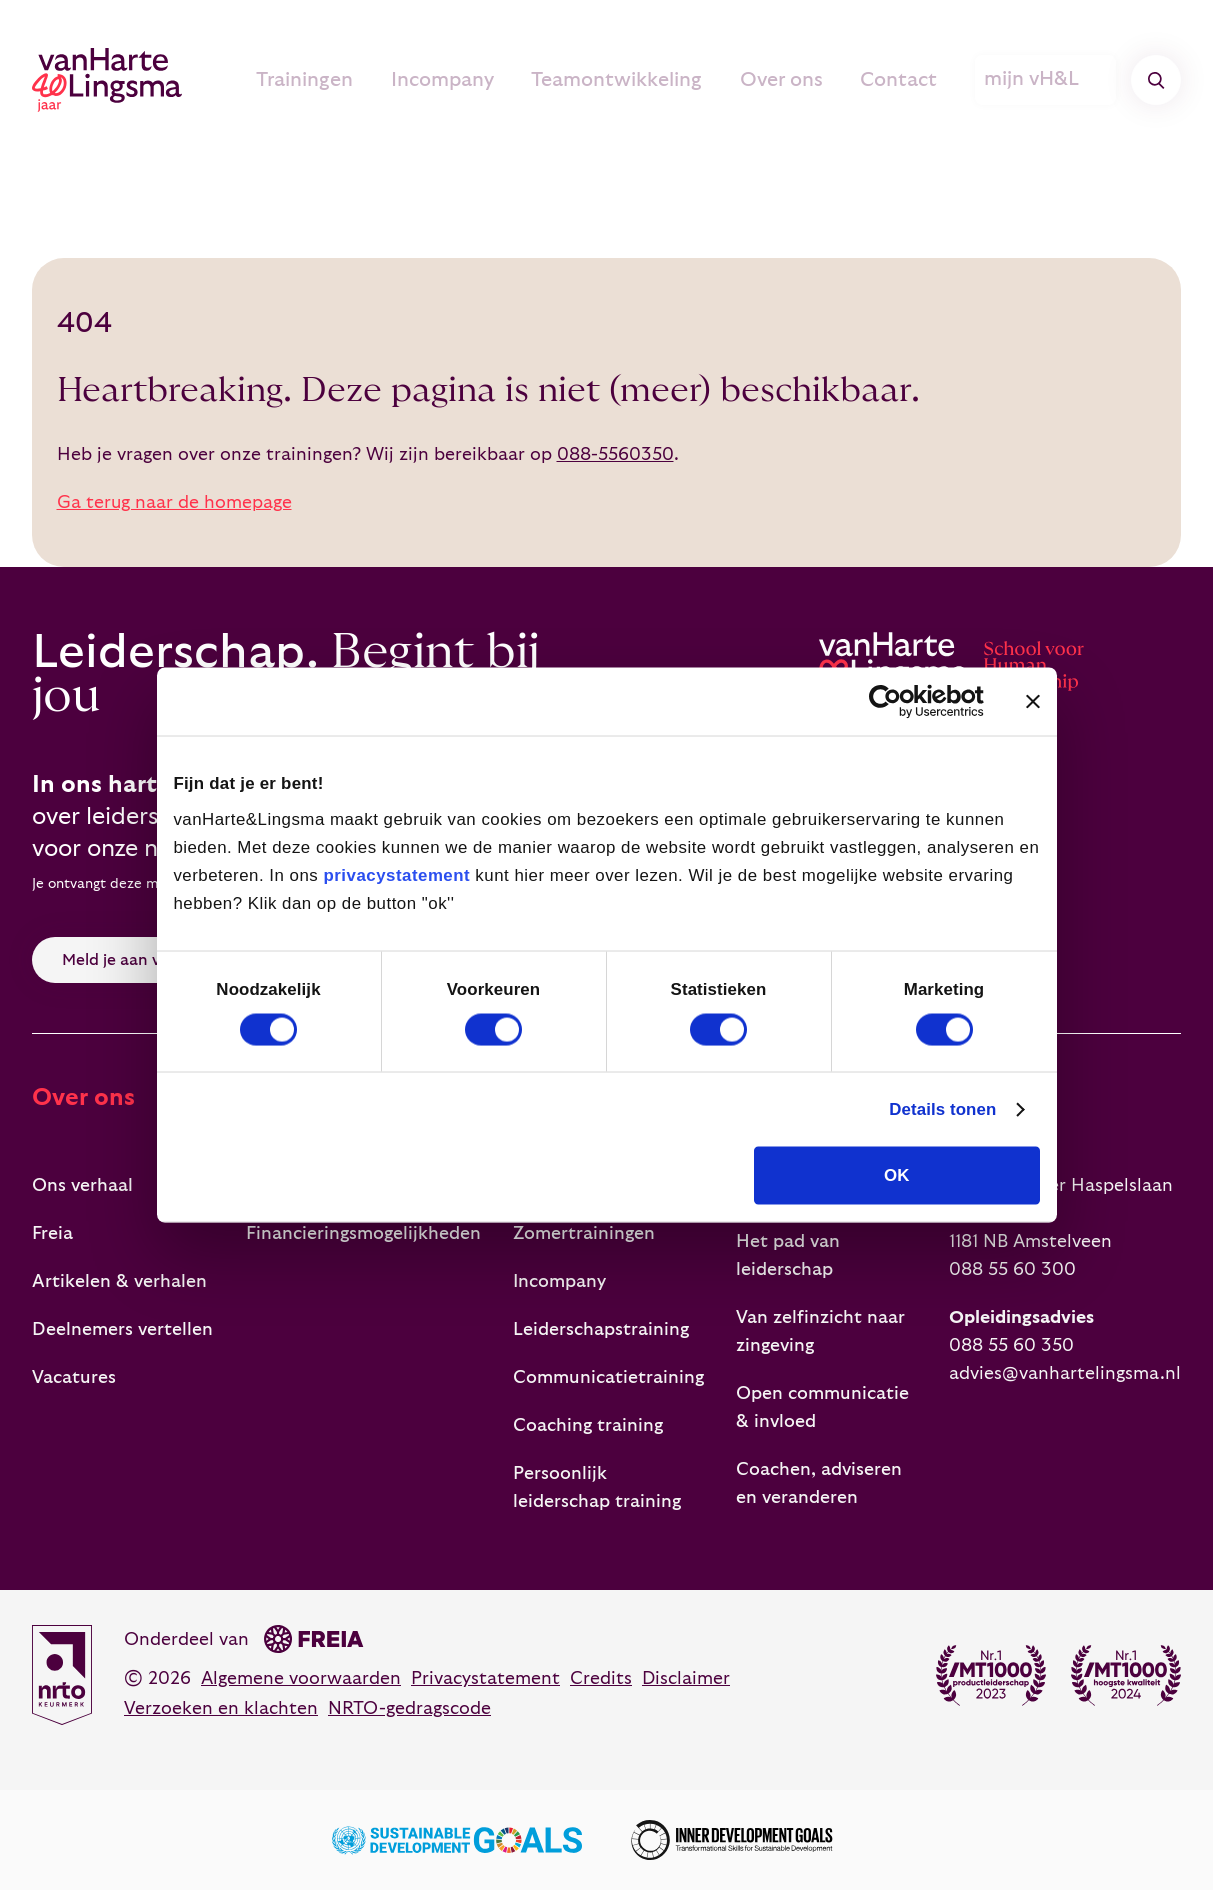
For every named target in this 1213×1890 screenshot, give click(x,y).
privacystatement (396, 874)
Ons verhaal (82, 1185)
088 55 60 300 (1012, 1269)
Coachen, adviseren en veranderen (819, 1483)
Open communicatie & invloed (822, 1407)
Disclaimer (686, 1678)
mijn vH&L (1048, 80)
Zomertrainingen (584, 1233)
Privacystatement (485, 1678)
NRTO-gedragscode (409, 1708)
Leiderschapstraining (601, 1329)
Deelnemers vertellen (122, 1329)
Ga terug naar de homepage (174, 502)
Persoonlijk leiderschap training (597, 1487)
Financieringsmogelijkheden (363, 1233)
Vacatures (74, 1377)
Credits (601, 1678)
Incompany (486, 80)
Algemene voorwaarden (301, 1678)
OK (896, 1175)
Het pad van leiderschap (788, 1255)
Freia (52, 1233)
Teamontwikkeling (649, 80)
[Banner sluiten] (1033, 701)
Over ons (803, 80)
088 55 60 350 (1011, 1345)
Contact (911, 80)
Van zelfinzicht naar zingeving (820, 1331)
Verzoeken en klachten (221, 1708)
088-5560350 (615, 454)
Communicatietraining (608, 1377)
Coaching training (588, 1425)
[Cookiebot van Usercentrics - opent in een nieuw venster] (896, 701)
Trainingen (357, 80)
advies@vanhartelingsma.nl (1065, 1373)
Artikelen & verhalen (119, 1281)
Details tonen (942, 1109)
